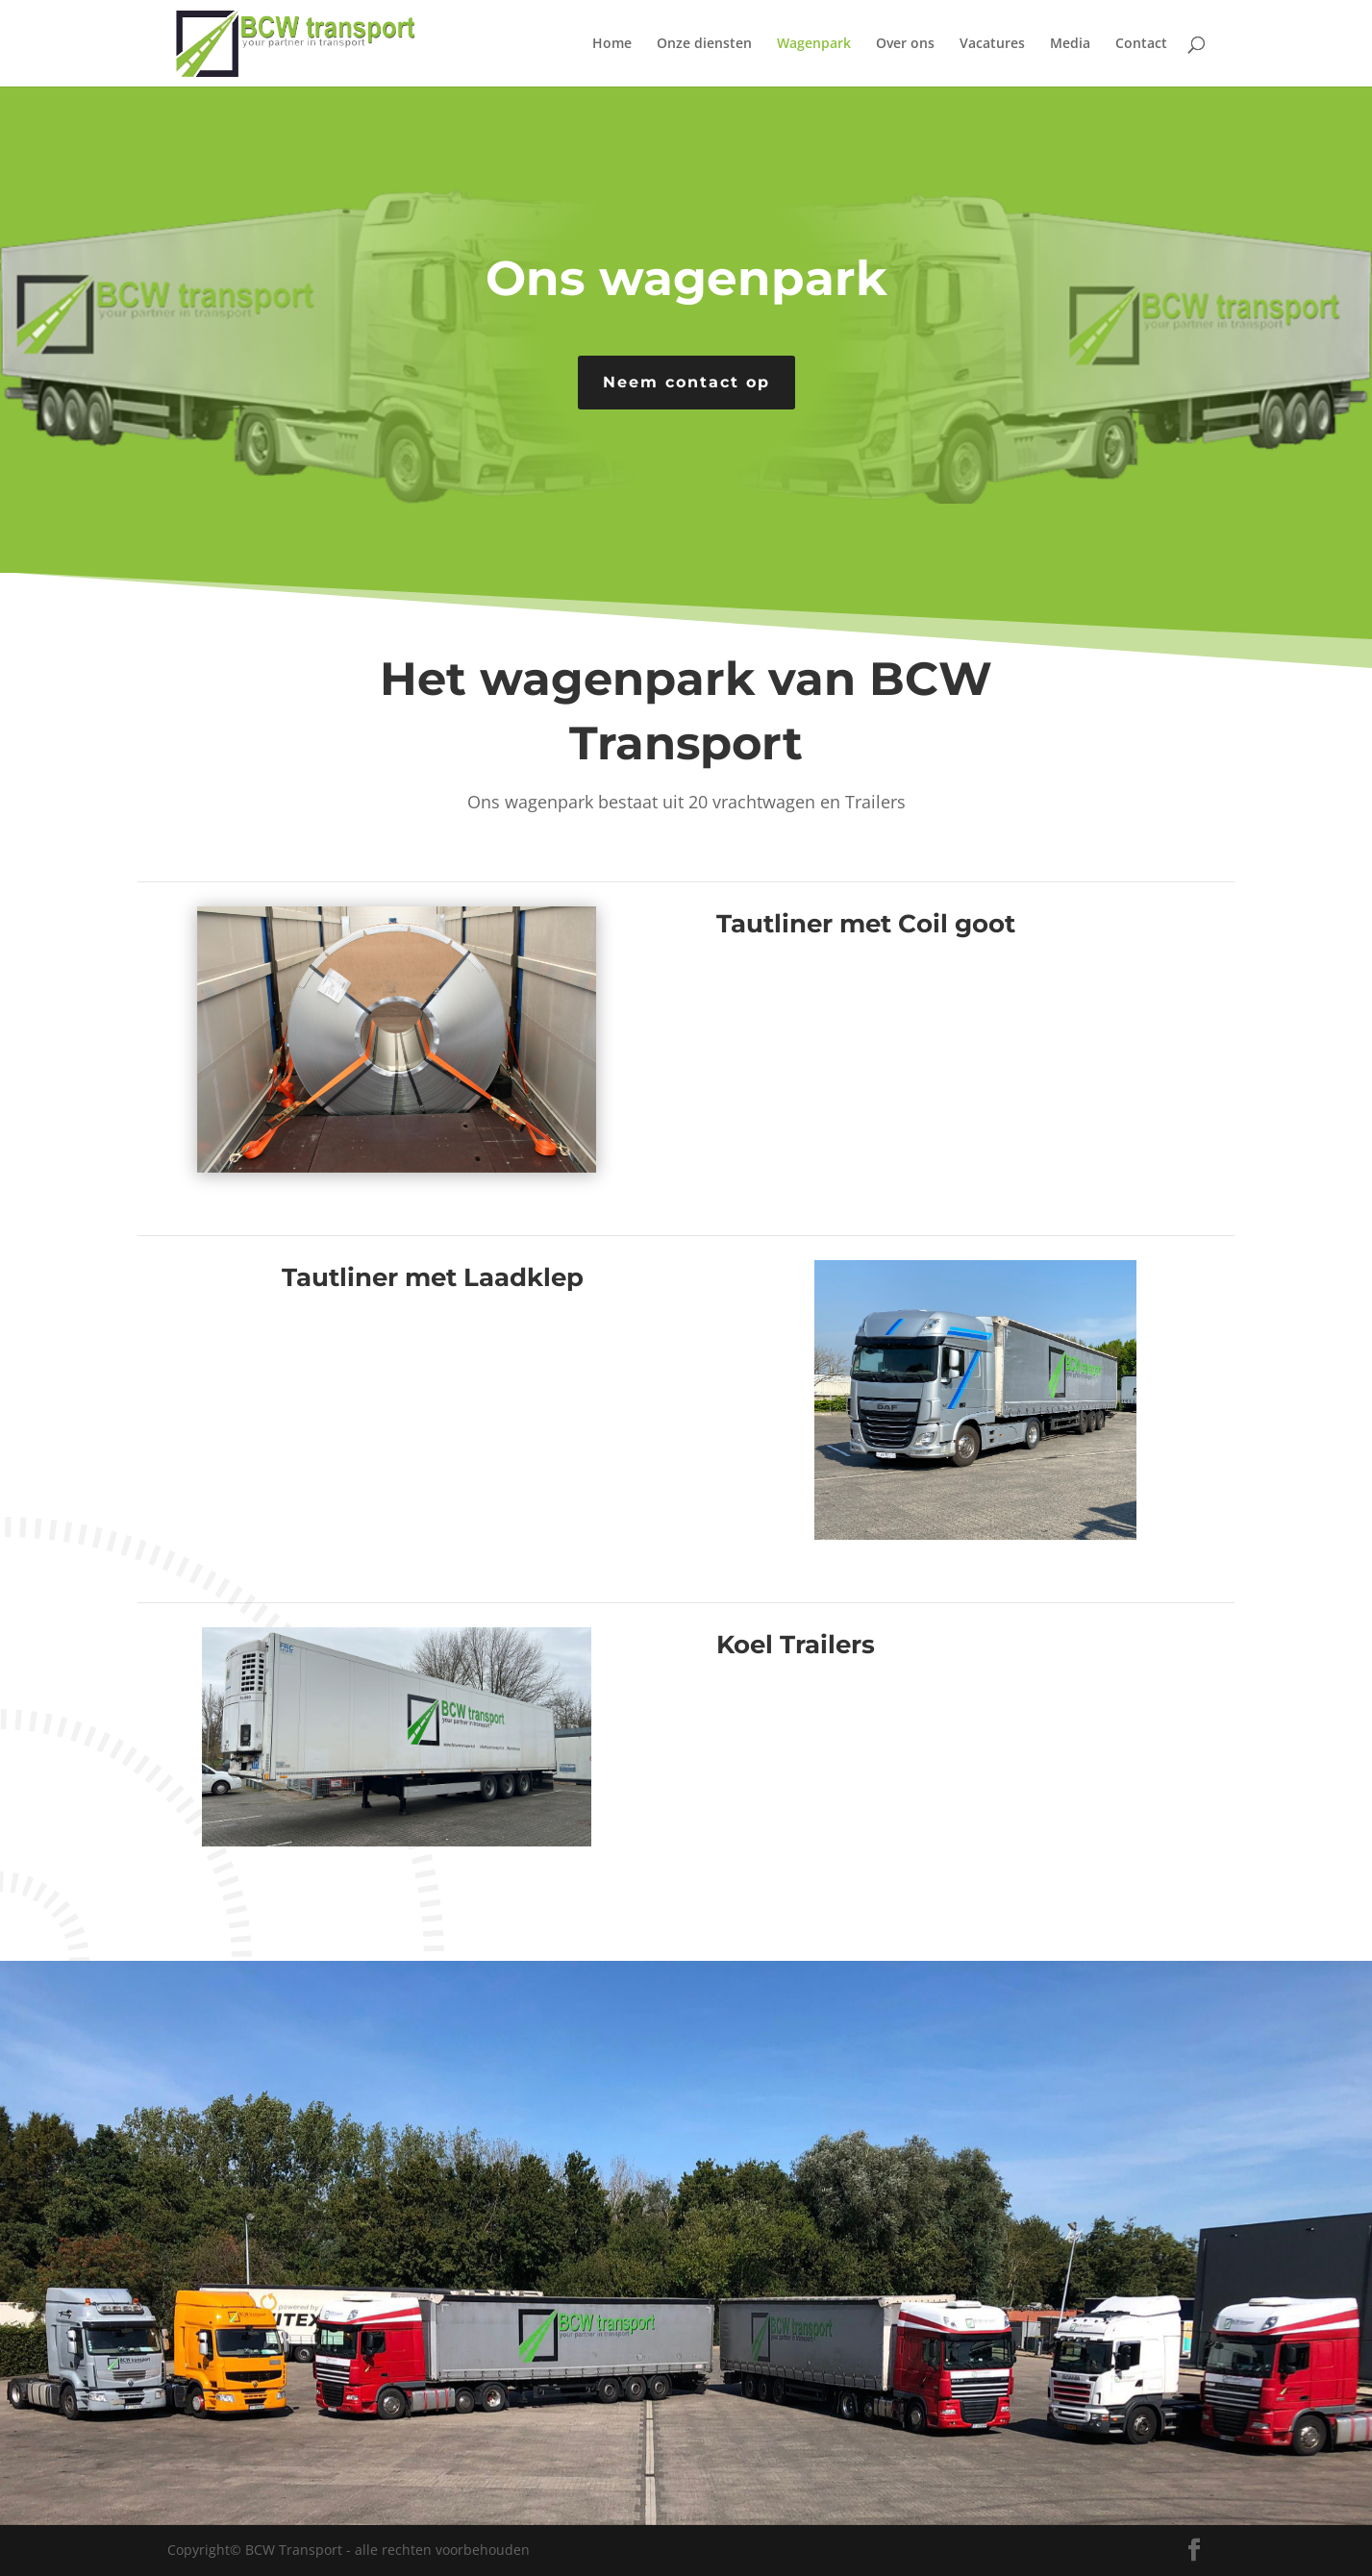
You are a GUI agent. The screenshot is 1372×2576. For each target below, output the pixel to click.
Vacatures (992, 44)
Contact (1141, 44)
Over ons (905, 44)
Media (1070, 44)
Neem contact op (686, 382)
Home (612, 44)
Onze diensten (704, 44)
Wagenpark (814, 44)
